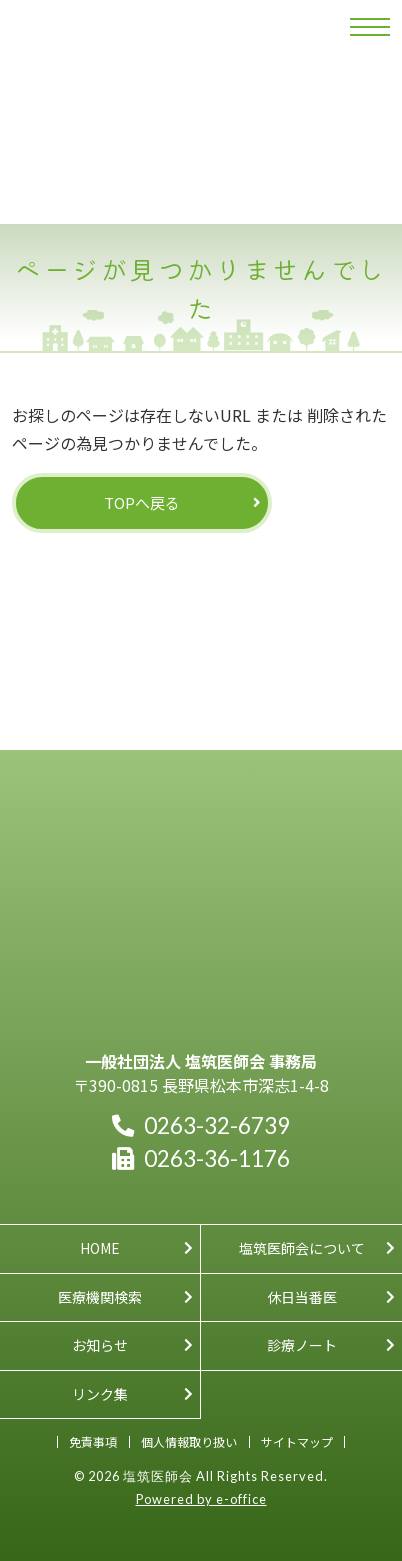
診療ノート (302, 1345)
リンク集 (100, 1394)
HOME (100, 1248)
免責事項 (93, 1441)
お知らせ (100, 1345)
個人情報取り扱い (189, 1441)
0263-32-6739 (201, 1125)
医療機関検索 (100, 1297)
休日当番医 (302, 1297)
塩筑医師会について (302, 1248)
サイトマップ (297, 1441)
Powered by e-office (201, 1499)
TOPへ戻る (142, 502)
